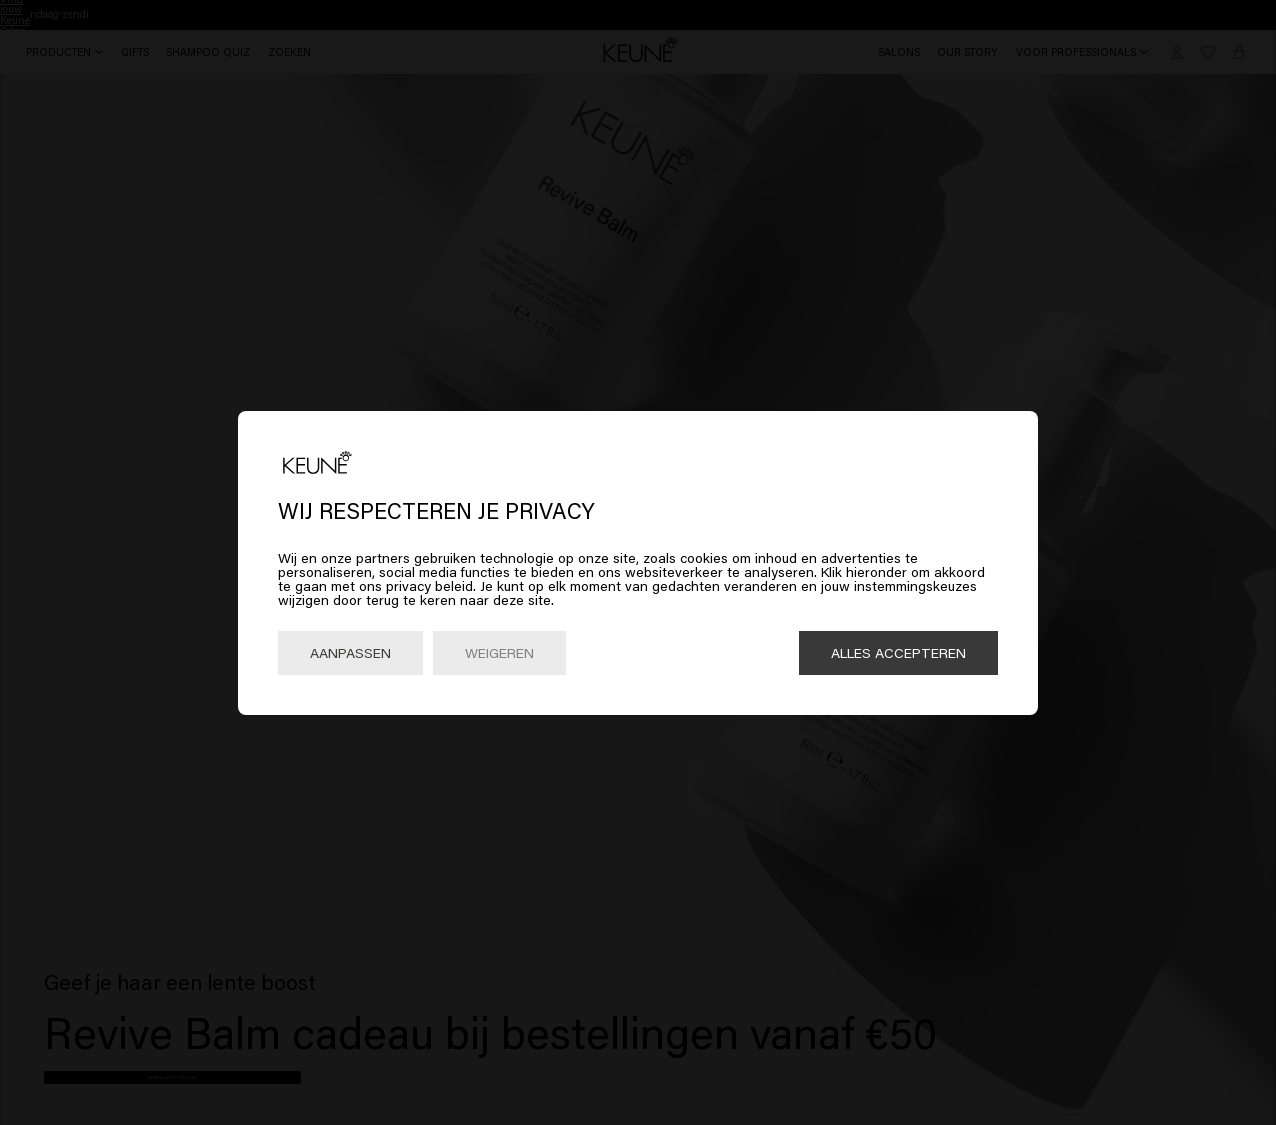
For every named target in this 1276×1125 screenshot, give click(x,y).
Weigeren (499, 652)
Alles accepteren (898, 652)
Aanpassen (350, 652)
